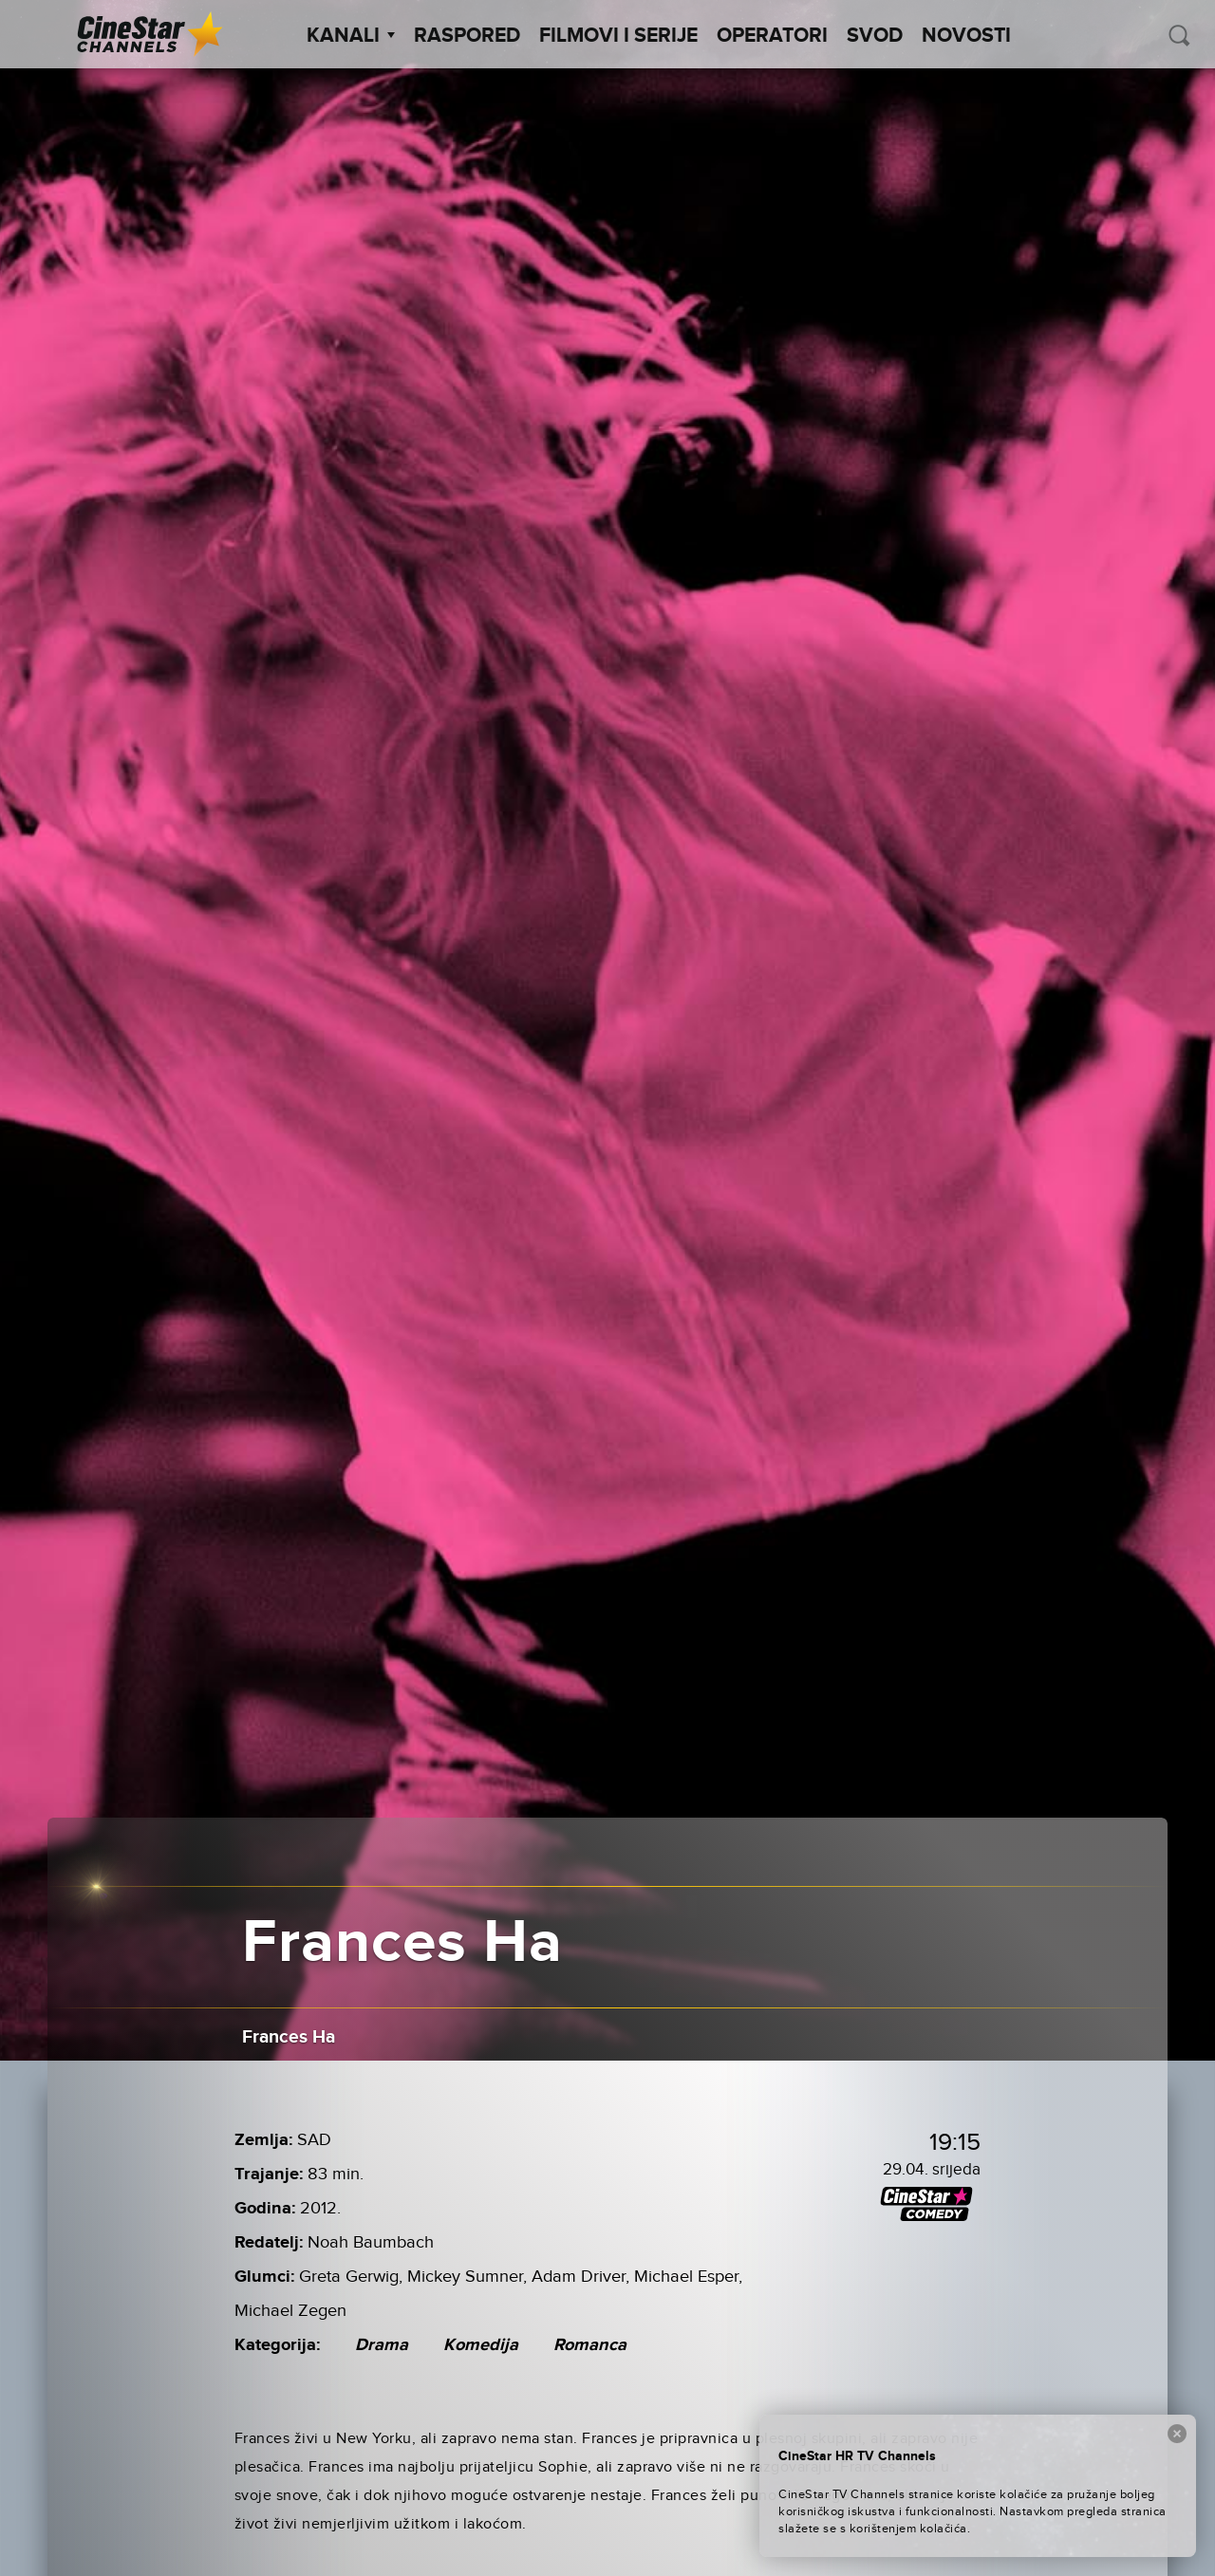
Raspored (467, 36)
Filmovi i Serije (618, 36)
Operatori (772, 36)
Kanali (351, 36)
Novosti (966, 36)
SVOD (875, 36)
